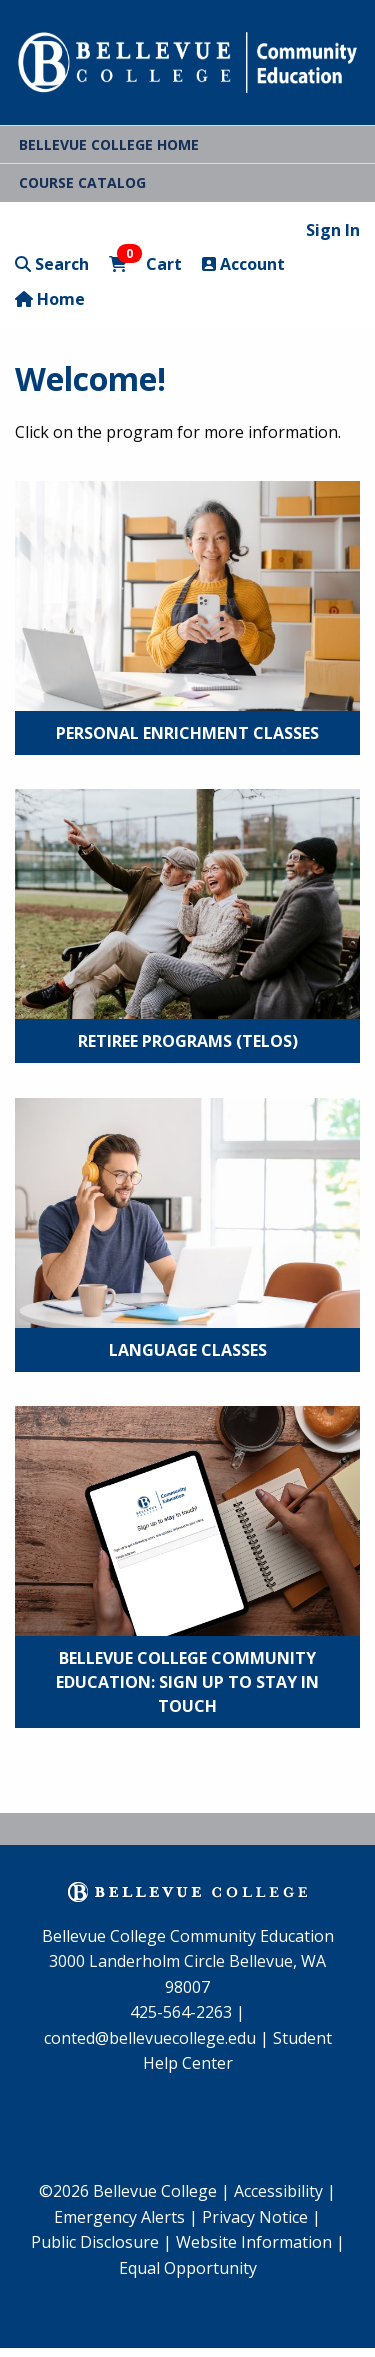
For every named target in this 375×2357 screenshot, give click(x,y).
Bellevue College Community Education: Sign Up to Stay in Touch (187, 1682)
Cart (145, 263)
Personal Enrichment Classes (187, 733)
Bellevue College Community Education (188, 1936)
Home (50, 299)
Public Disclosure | (101, 2242)
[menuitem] (126, 2218)
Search (52, 264)
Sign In (333, 230)
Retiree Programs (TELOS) (188, 1041)
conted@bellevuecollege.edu (150, 2038)
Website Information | (260, 2242)
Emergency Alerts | (126, 2217)
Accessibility (280, 2191)
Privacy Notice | (261, 2217)
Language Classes (188, 1350)
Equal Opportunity (188, 2268)
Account (243, 264)
